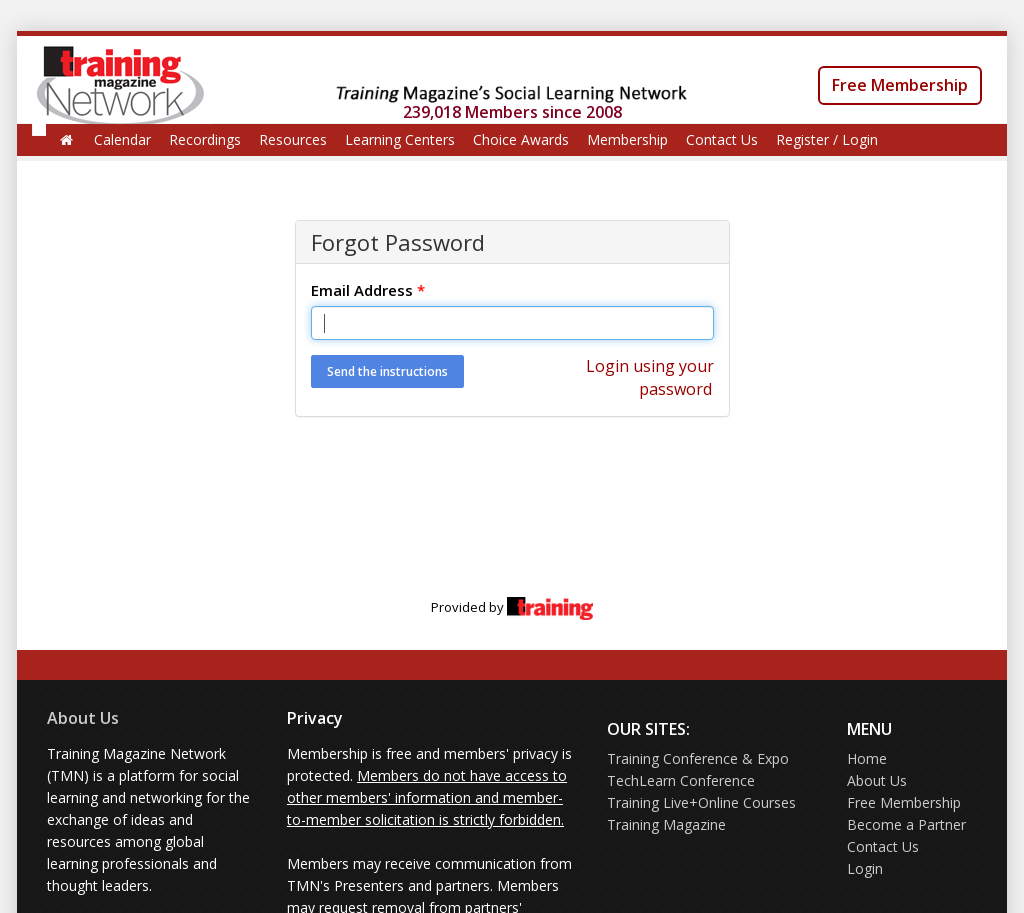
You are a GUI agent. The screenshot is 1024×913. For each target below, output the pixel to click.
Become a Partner (906, 824)
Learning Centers (400, 139)
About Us (83, 718)
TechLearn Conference (681, 780)
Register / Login (827, 139)
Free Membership (900, 85)
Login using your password (650, 377)
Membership (627, 139)
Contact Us (722, 139)
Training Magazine (666, 824)
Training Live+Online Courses (701, 802)
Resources (293, 139)
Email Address (368, 290)
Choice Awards (521, 139)
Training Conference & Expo (698, 758)
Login (865, 868)
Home (867, 758)
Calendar (122, 139)
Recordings (205, 139)
